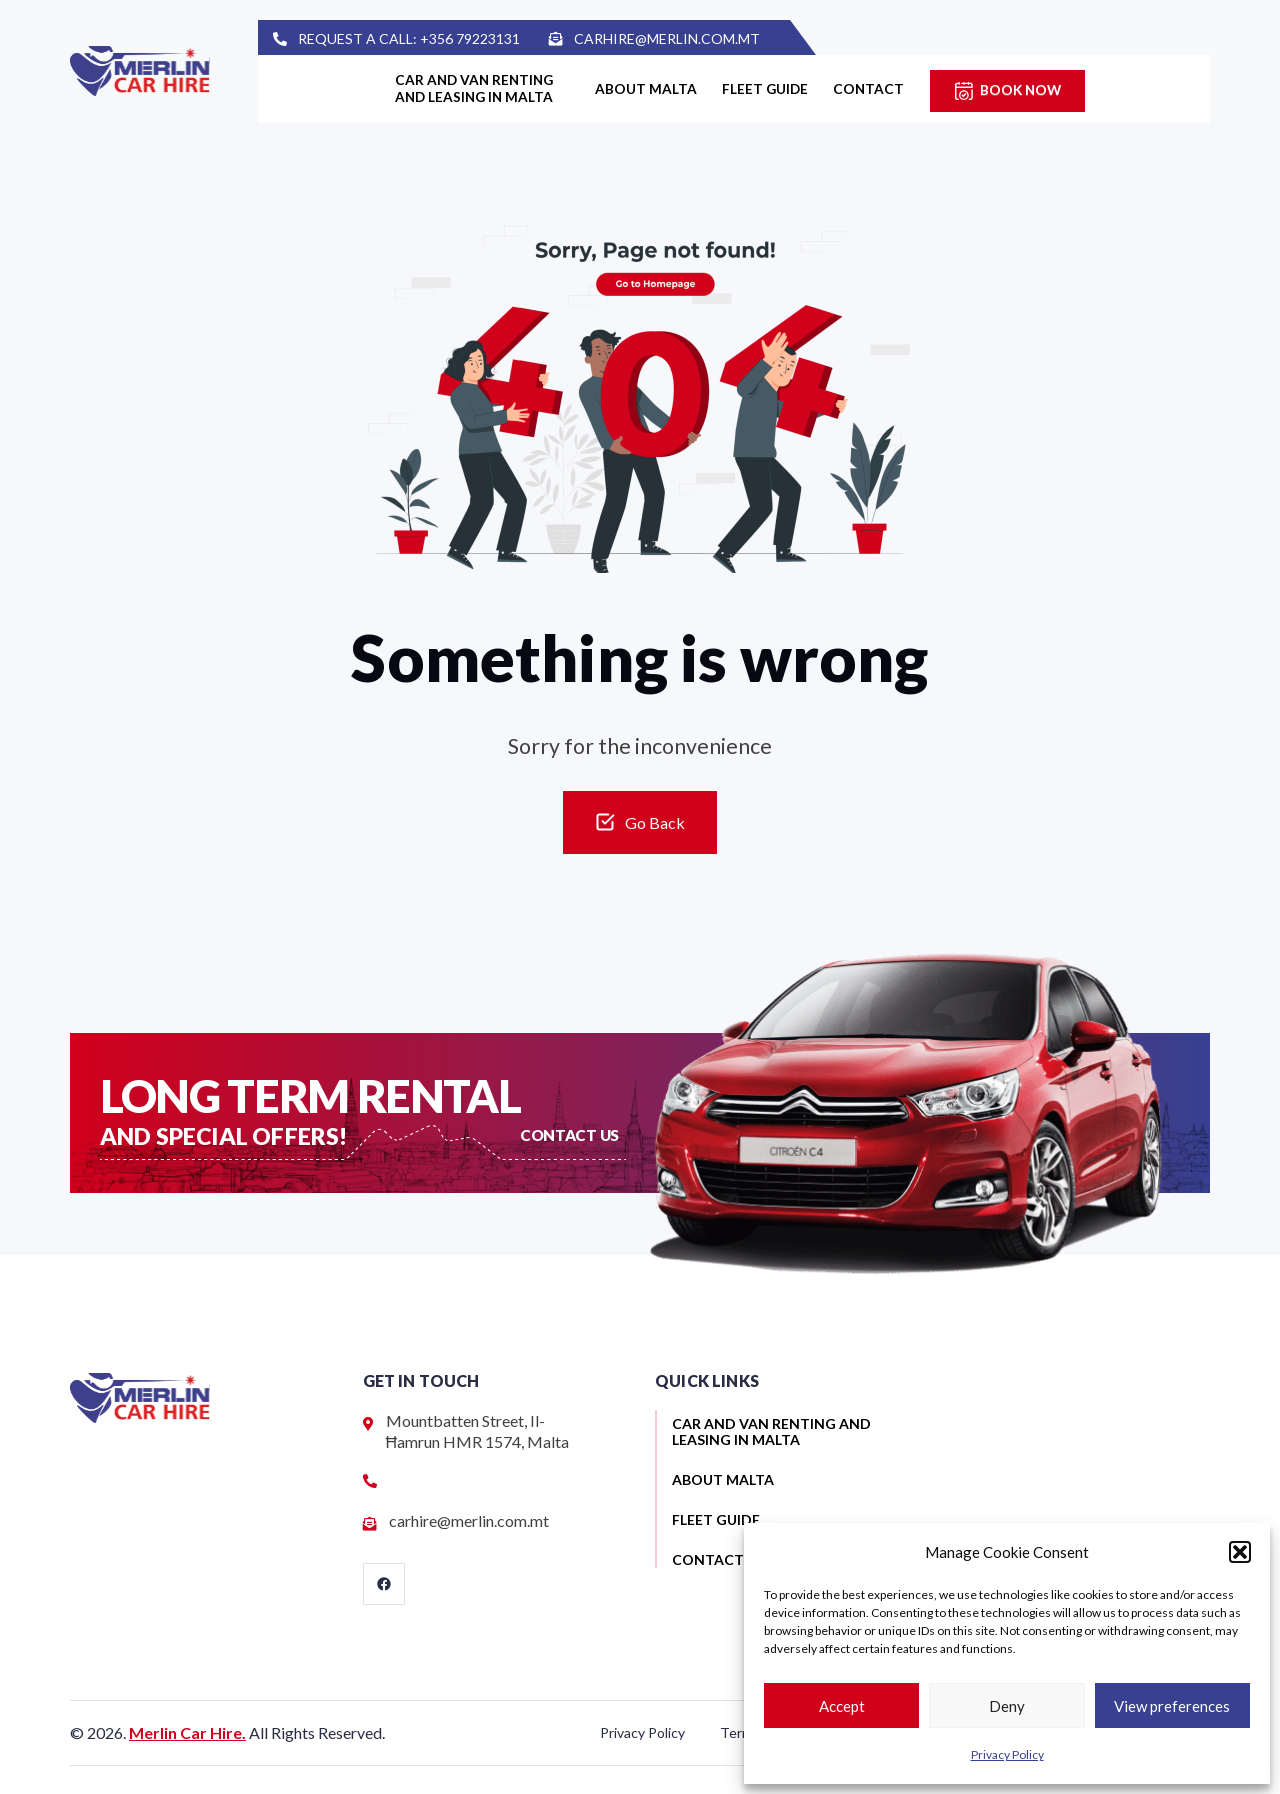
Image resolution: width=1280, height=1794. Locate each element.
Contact (904, 89)
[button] (1240, 1552)
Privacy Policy (1007, 1754)
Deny (1007, 1706)
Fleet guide (784, 89)
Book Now (1065, 89)
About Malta (649, 89)
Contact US (571, 1134)
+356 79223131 (510, 38)
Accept (842, 1706)
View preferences (1172, 1706)
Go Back (655, 822)
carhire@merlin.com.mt (708, 38)
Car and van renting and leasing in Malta (462, 89)
